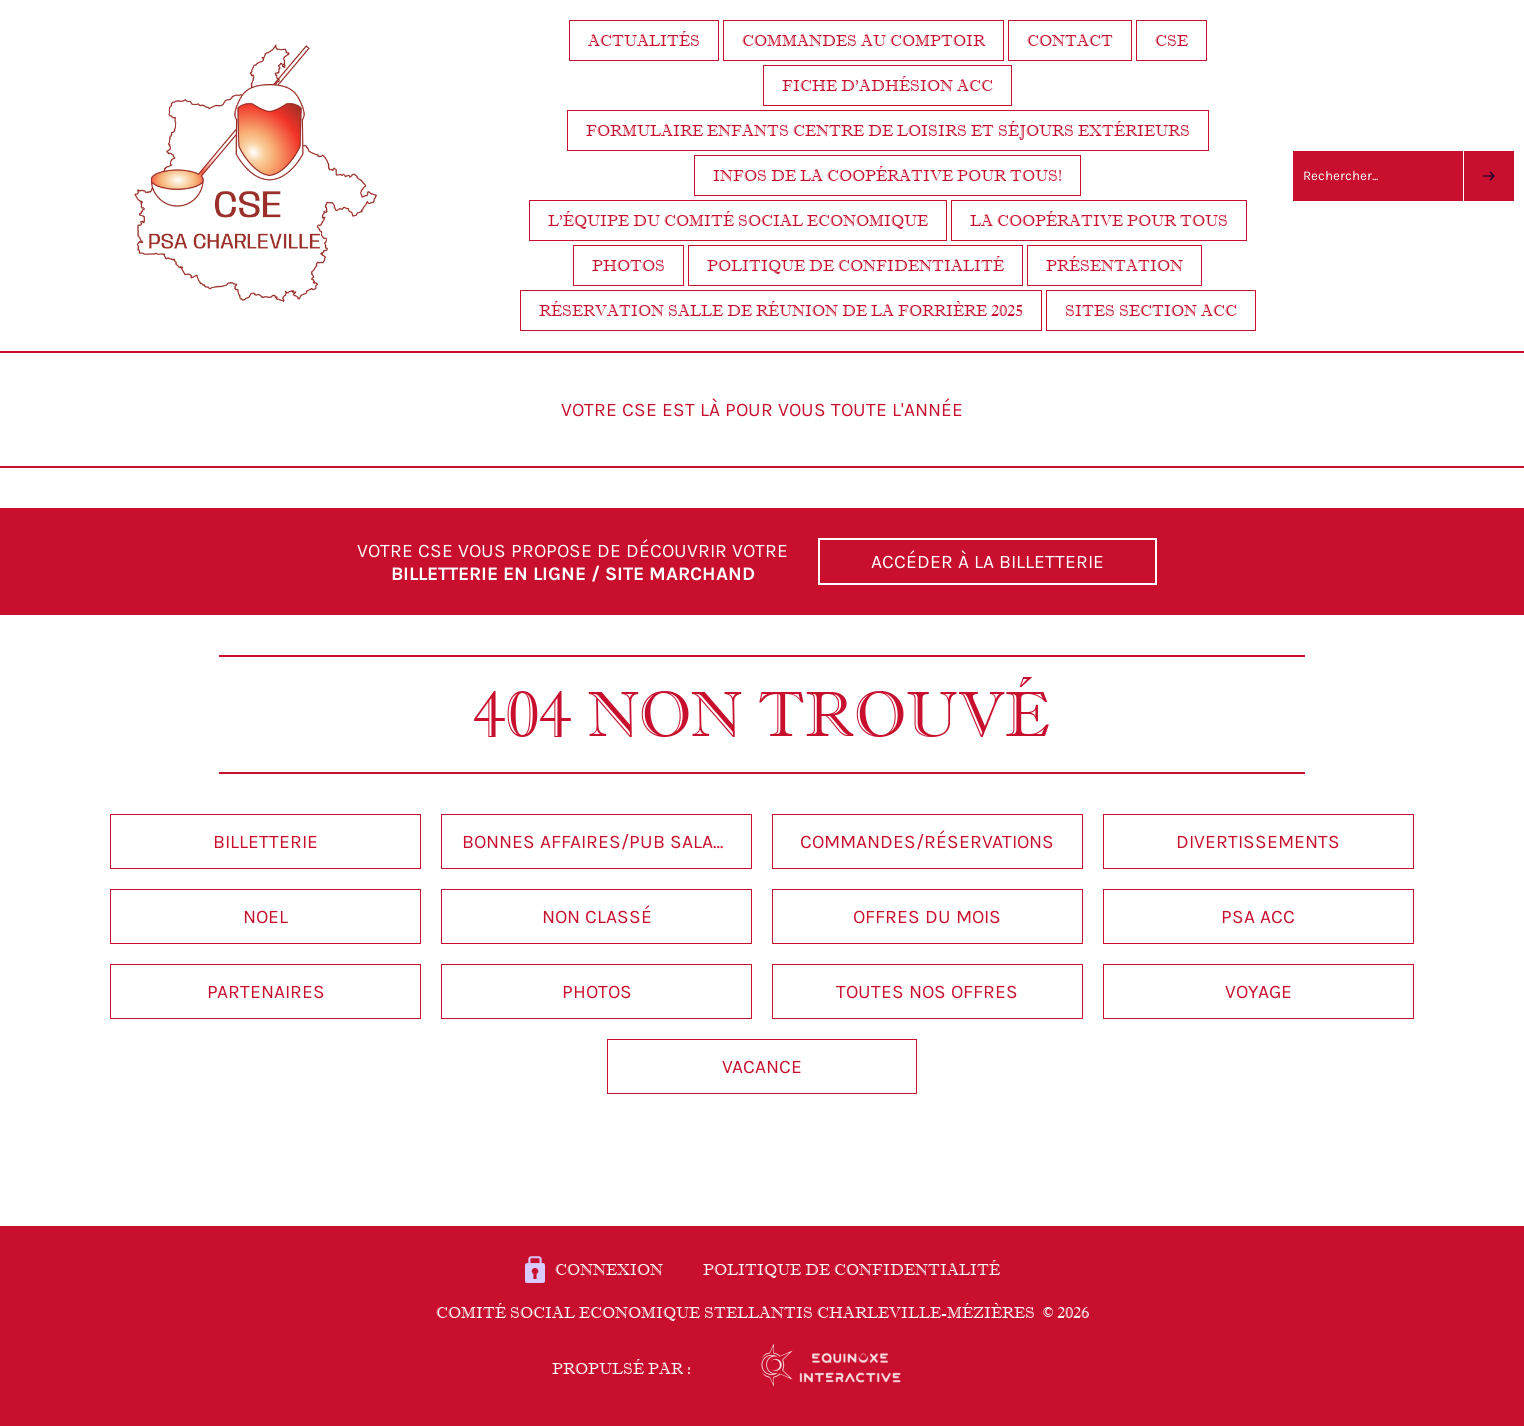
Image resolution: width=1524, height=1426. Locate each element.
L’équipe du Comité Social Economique (738, 220)
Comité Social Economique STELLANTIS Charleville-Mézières (762, 1312)
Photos (628, 265)
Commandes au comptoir (863, 40)
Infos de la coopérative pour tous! (887, 175)
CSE (1171, 40)
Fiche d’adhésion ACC (887, 85)
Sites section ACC (1151, 310)
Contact (1070, 40)
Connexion (609, 1269)
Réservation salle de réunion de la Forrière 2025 (781, 310)
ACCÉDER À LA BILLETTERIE (987, 561)
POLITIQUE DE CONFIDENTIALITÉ (851, 1269)
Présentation (1114, 265)
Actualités (644, 40)
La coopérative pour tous (1099, 220)
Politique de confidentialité (855, 265)
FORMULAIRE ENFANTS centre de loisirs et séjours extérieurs (888, 130)
